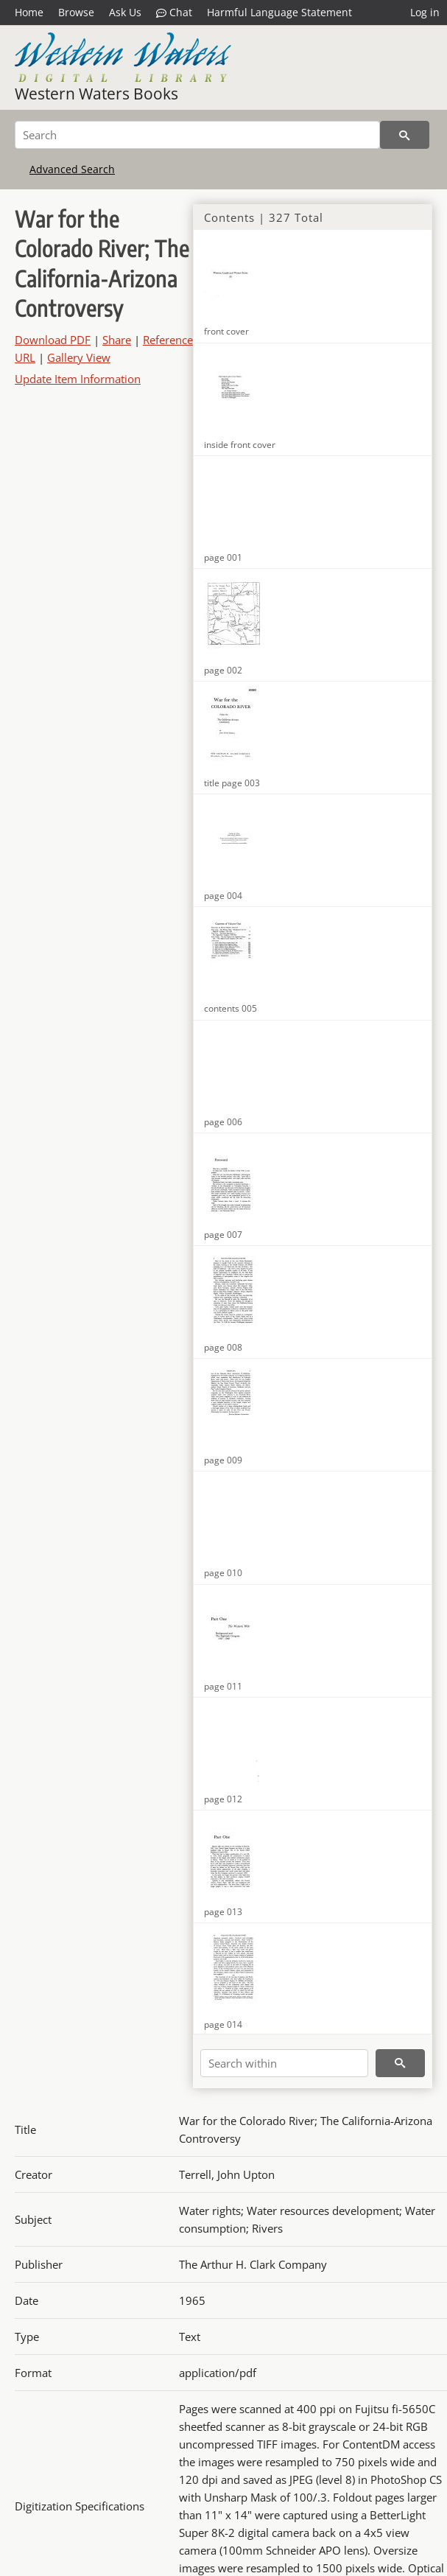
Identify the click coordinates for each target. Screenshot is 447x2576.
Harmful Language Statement (279, 12)
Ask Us (125, 12)
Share (116, 339)
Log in (425, 12)
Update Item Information (78, 378)
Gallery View (78, 357)
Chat (174, 12)
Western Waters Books (96, 93)
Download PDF (53, 339)
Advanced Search (72, 169)
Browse (76, 12)
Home (29, 12)
